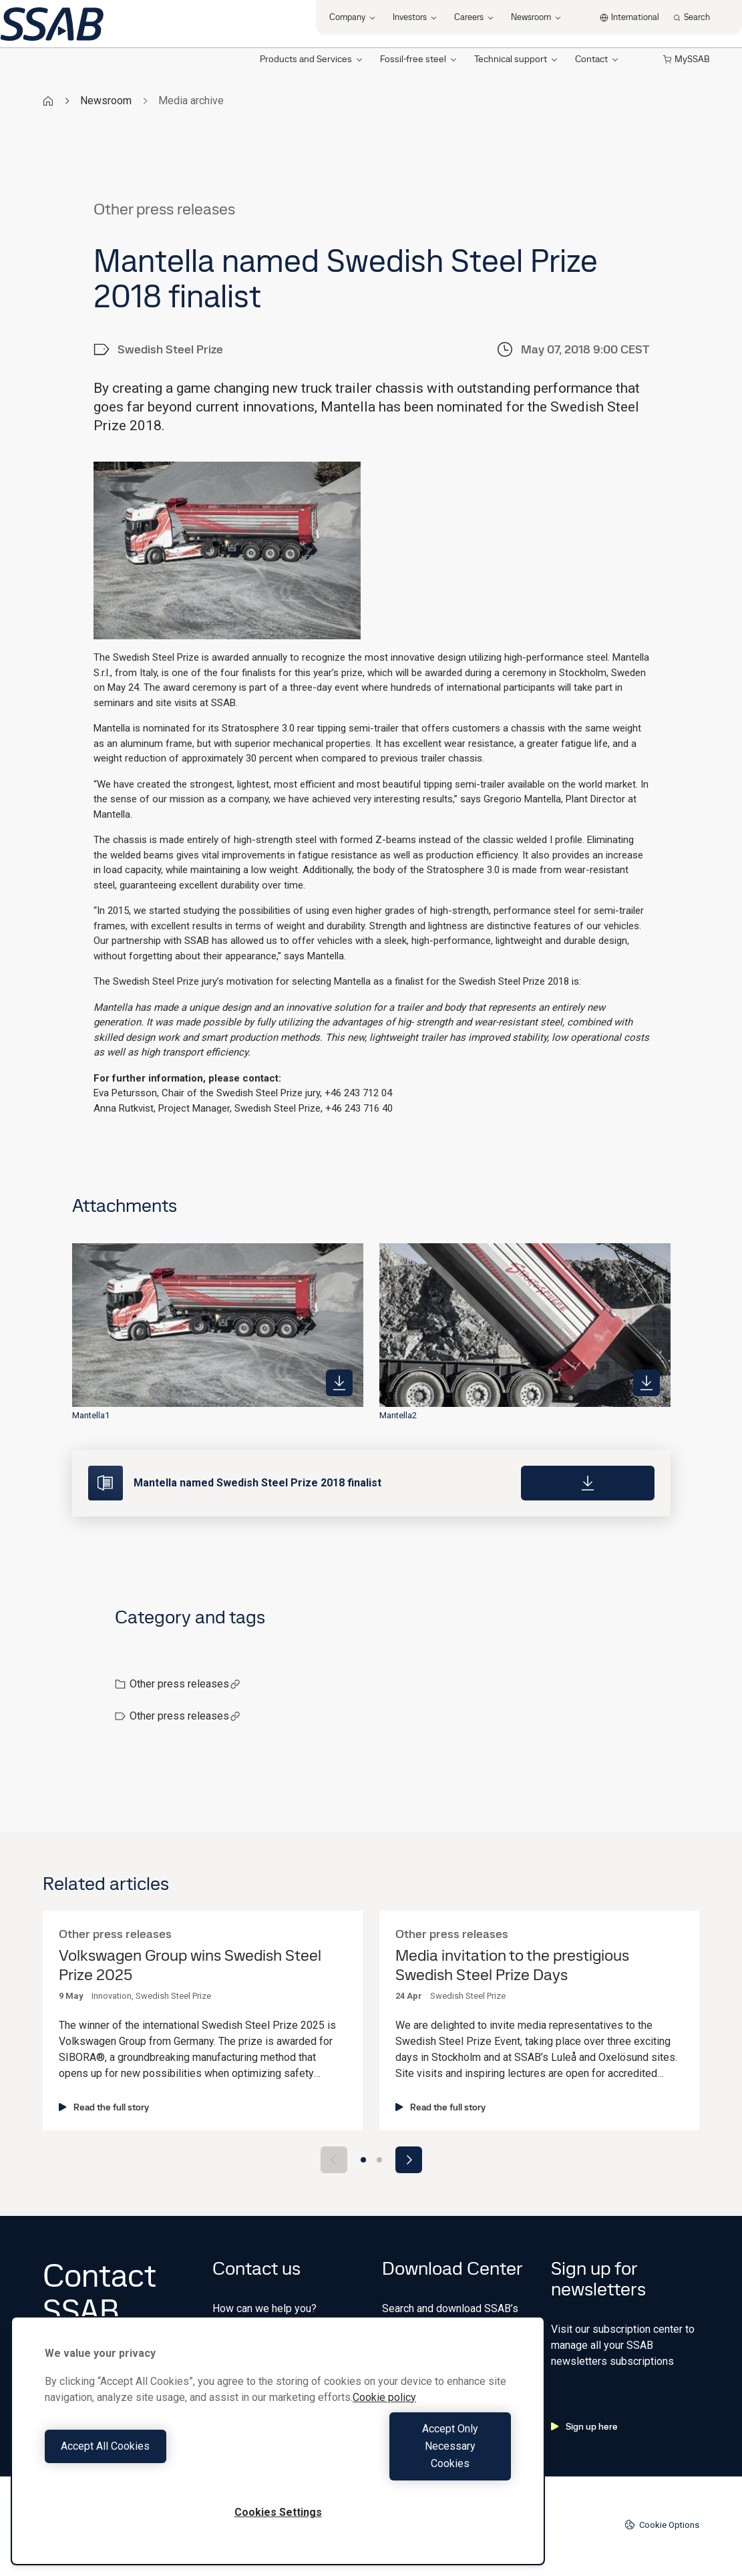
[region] (278, 2458)
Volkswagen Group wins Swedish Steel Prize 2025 (190, 1965)
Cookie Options (661, 2524)
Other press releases (185, 1683)
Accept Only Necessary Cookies (398, 2463)
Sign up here (584, 2426)
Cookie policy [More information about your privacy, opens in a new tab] (384, 2432)
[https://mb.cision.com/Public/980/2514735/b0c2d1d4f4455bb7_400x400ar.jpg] (339, 1383)
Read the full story (104, 2107)
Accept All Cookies (158, 2463)
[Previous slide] (334, 2159)
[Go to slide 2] (379, 2160)
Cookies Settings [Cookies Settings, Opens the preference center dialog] (278, 2512)
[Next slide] (408, 2159)
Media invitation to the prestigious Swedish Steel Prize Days (512, 1965)
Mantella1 (91, 1415)
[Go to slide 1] (363, 2160)
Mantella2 (398, 1415)
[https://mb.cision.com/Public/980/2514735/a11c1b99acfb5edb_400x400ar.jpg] (646, 1383)
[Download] (588, 1483)
